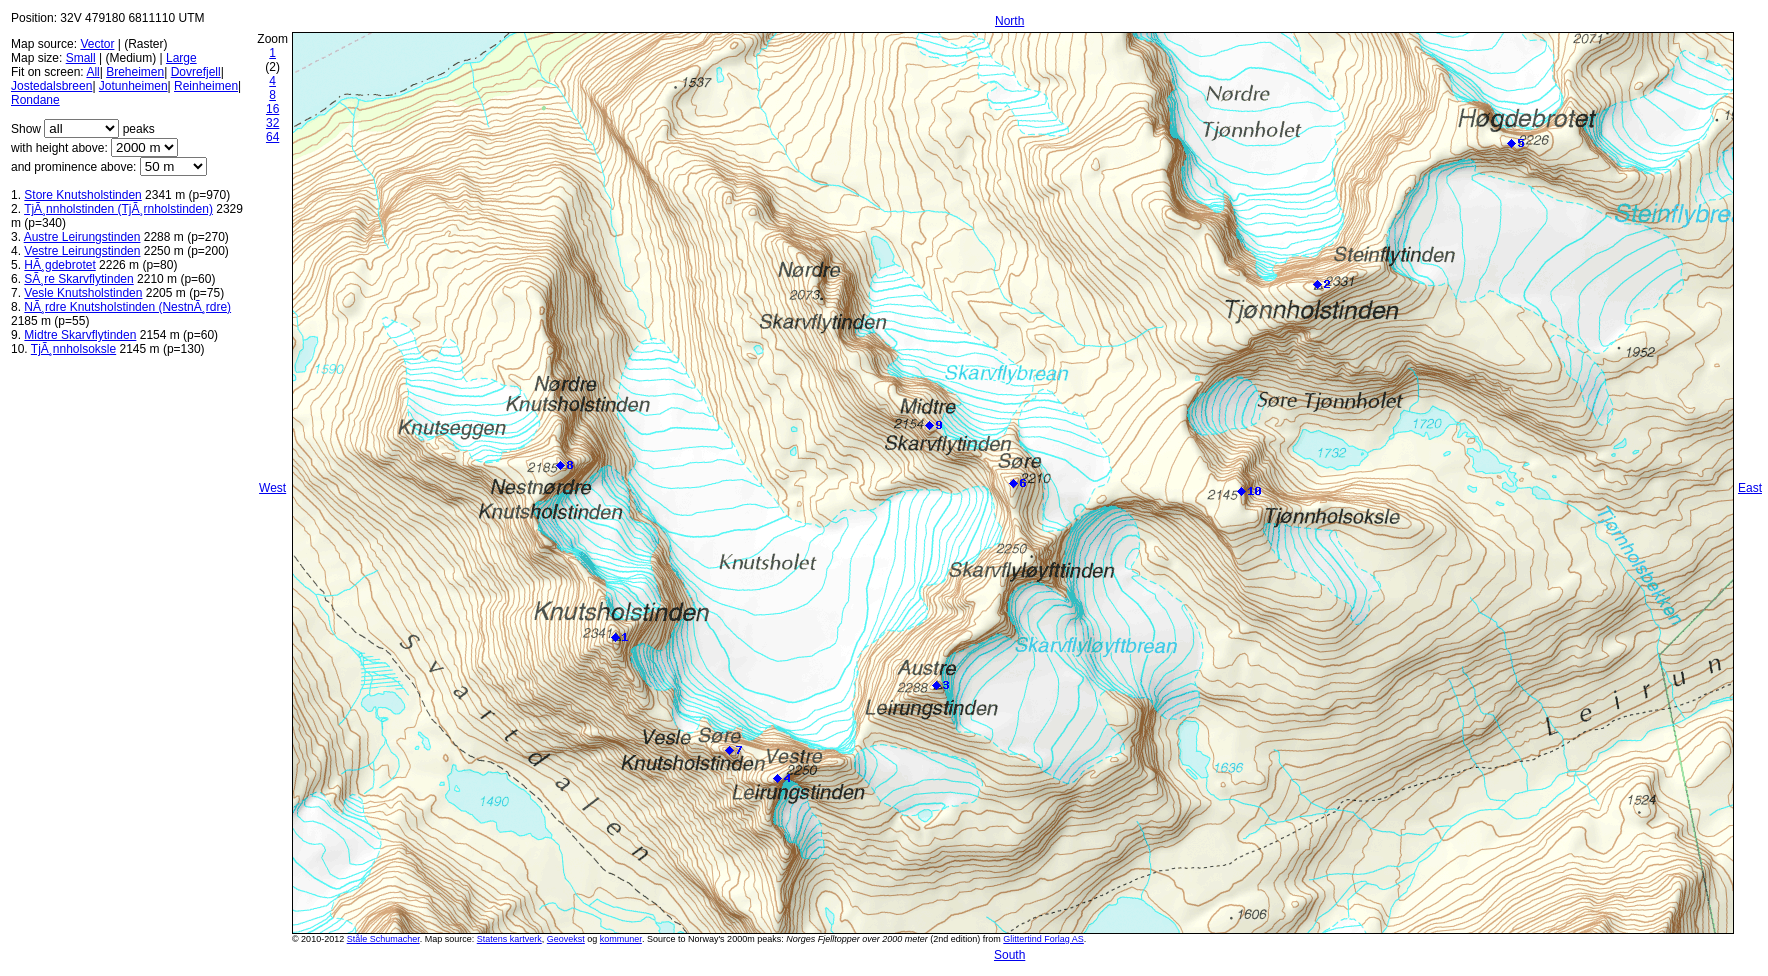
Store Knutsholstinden (82, 195)
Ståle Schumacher (383, 939)
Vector (97, 44)
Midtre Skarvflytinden (80, 335)
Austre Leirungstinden (82, 237)
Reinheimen (206, 86)
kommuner (621, 939)
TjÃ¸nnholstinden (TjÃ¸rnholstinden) (118, 209)
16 (272, 109)
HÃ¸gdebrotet (59, 265)
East (1750, 488)
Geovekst (566, 939)
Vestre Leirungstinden (82, 251)
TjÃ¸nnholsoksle (73, 349)
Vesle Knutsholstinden (83, 293)
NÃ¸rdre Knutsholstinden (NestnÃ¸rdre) (127, 307)
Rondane (35, 100)
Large (181, 58)
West (272, 488)
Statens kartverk (509, 939)
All (92, 72)
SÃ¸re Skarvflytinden (78, 279)
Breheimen (135, 72)
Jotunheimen (133, 86)
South (1009, 955)
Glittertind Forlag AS (1043, 939)
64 (272, 137)
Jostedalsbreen (51, 86)
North (1009, 21)
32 (272, 123)
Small (81, 58)
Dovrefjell (196, 72)
